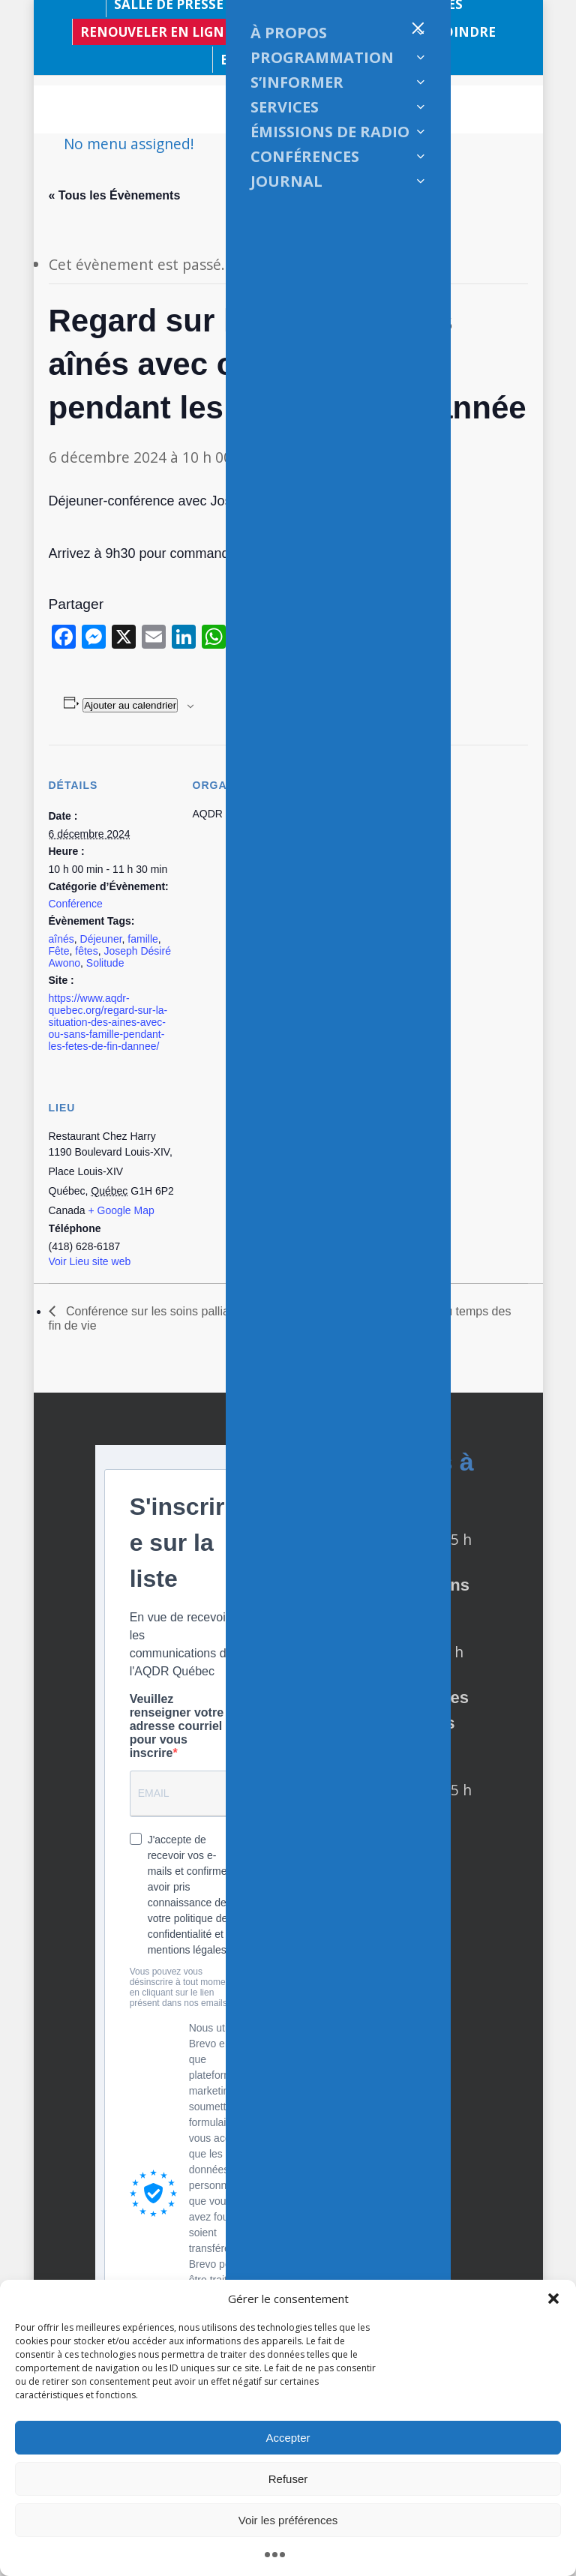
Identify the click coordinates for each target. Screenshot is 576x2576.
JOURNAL (286, 181)
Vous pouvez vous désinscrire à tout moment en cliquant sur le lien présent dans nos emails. (181, 1987)
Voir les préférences (288, 2520)
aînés (61, 939)
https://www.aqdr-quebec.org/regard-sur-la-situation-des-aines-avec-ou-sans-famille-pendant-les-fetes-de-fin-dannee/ (108, 1022)
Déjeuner (101, 939)
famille (143, 939)
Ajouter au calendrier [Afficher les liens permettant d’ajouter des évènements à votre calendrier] (130, 705)
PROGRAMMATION (322, 57)
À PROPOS (288, 32)
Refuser (288, 2479)
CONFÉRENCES (304, 156)
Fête (59, 951)
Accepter (288, 2437)
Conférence (76, 904)
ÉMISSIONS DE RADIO (330, 131)
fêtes (86, 951)
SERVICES (284, 107)
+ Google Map (121, 1210)
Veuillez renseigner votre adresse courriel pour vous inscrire (177, 1726)
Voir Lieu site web (90, 1261)
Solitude (105, 963)
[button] (553, 2298)
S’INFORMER (297, 82)
